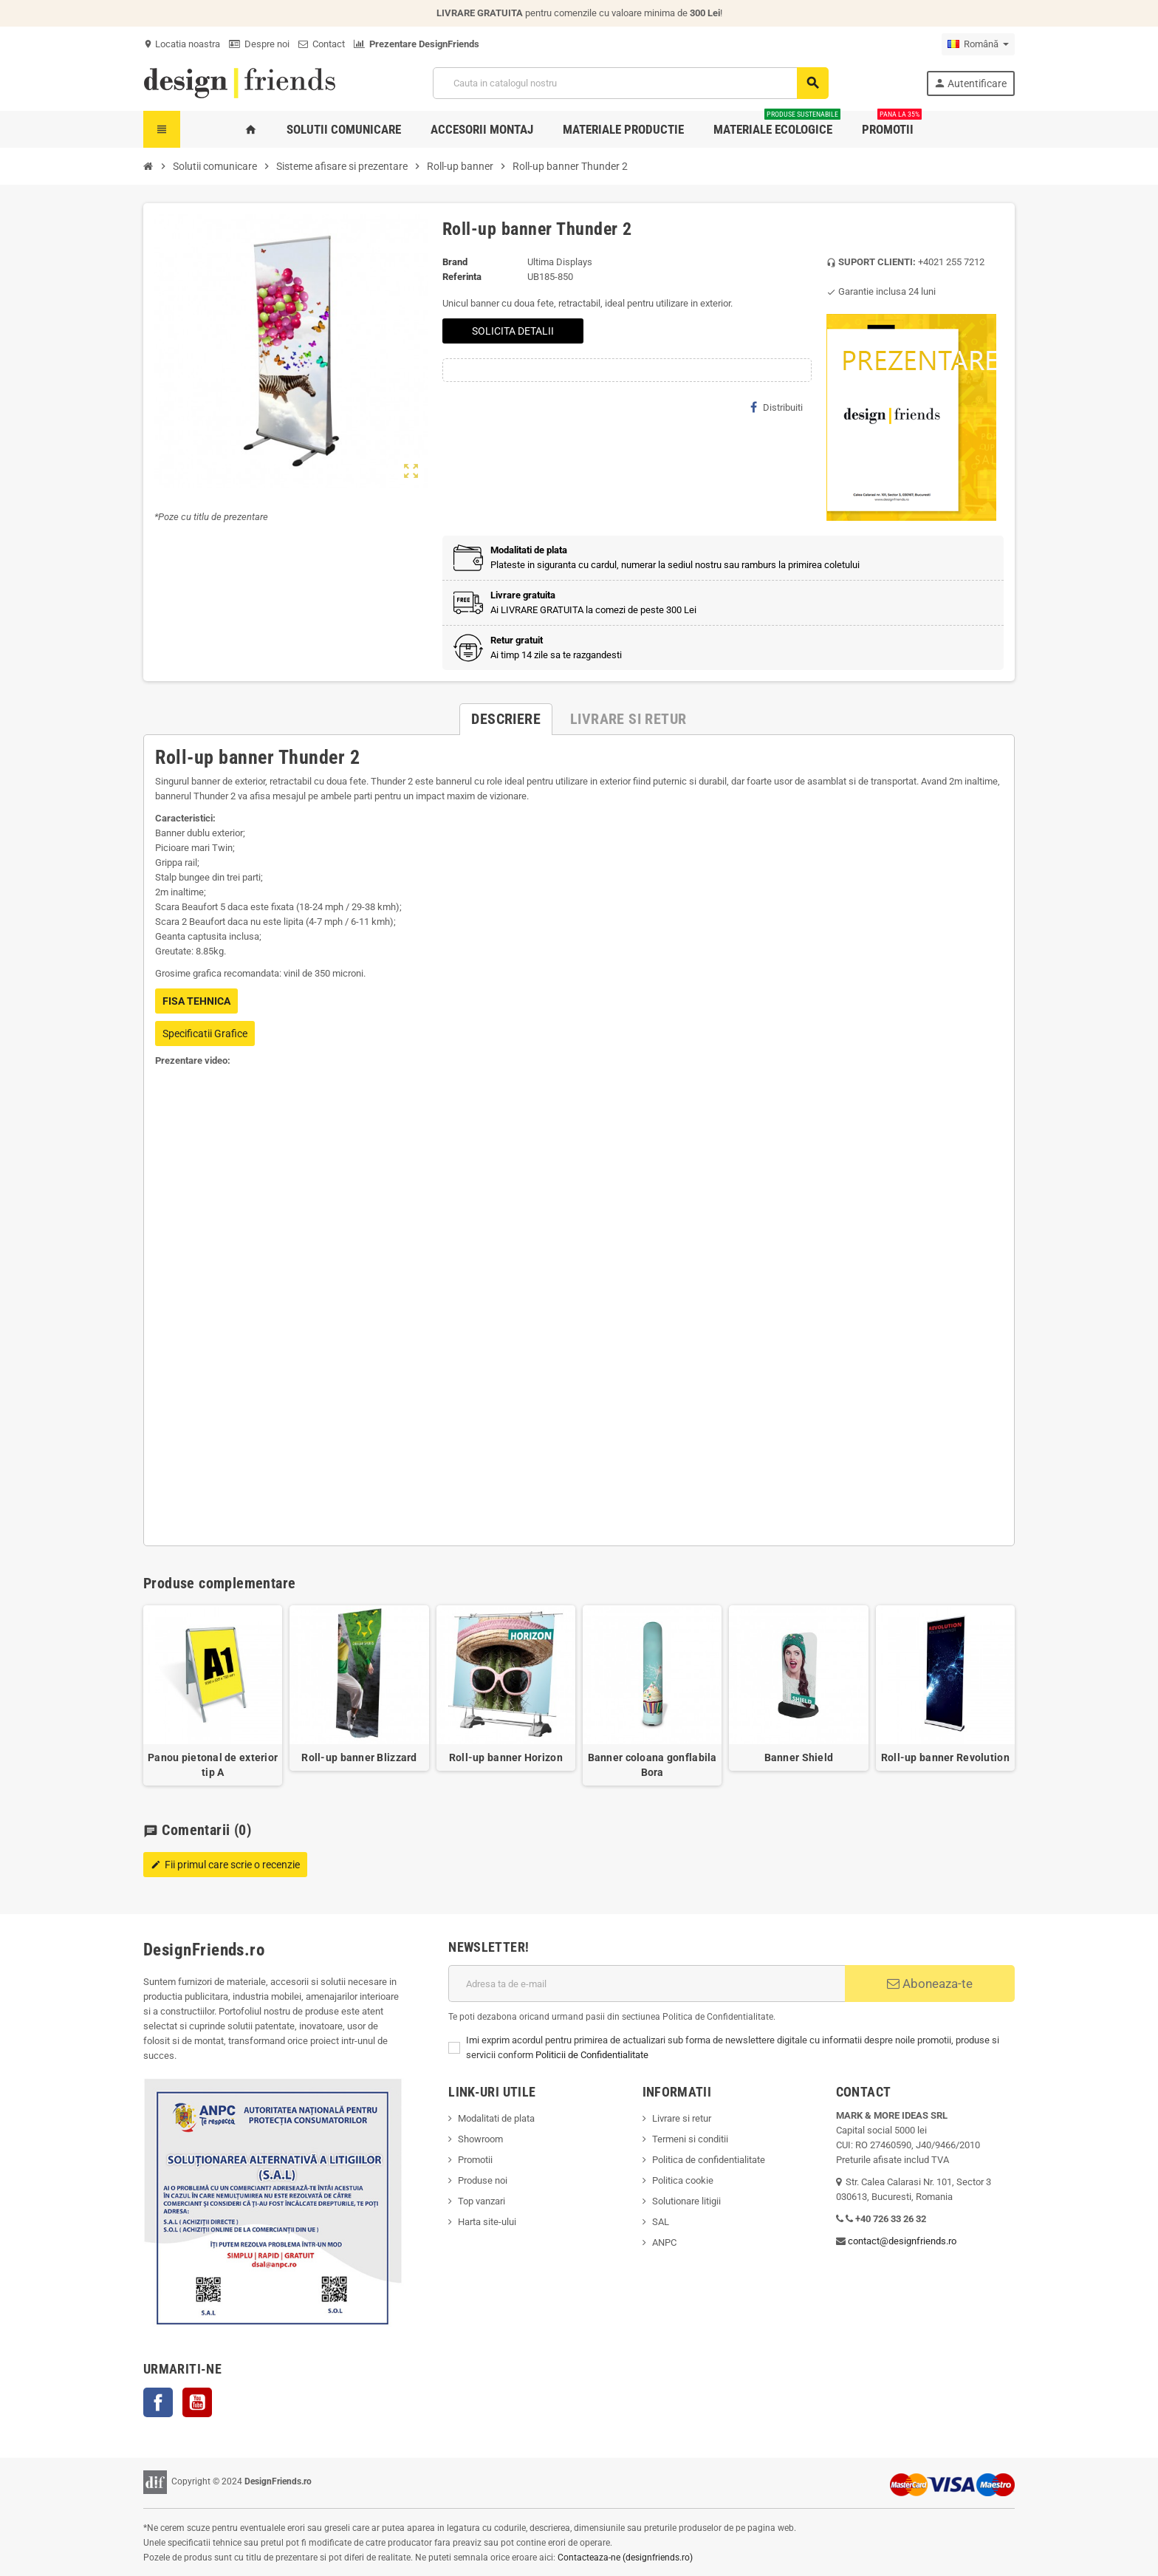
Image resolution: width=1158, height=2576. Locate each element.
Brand (454, 261)
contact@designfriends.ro (902, 2241)
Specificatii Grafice (204, 1033)
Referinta (462, 276)
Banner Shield (799, 1757)
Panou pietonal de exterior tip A (213, 1765)
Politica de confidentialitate (708, 2159)
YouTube (197, 2402)
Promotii (475, 2159)
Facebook (158, 2402)
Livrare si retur (681, 2118)
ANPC (664, 2242)
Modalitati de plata (496, 2118)
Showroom (480, 2139)
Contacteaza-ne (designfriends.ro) (625, 2557)
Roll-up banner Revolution (945, 1757)
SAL (660, 2221)
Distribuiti (776, 407)
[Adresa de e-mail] (646, 1983)
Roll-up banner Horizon (506, 1757)
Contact (321, 43)
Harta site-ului (487, 2221)
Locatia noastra (181, 43)
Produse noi (482, 2180)
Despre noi (259, 43)
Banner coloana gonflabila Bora (652, 1765)
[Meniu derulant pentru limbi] (978, 44)
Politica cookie (682, 2180)
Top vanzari (481, 2201)
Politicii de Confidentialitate (591, 2054)
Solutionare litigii (686, 2201)
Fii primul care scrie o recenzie (225, 1864)
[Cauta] (630, 83)
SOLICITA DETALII (513, 331)
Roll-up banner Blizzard (359, 1757)
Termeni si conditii (690, 2139)
